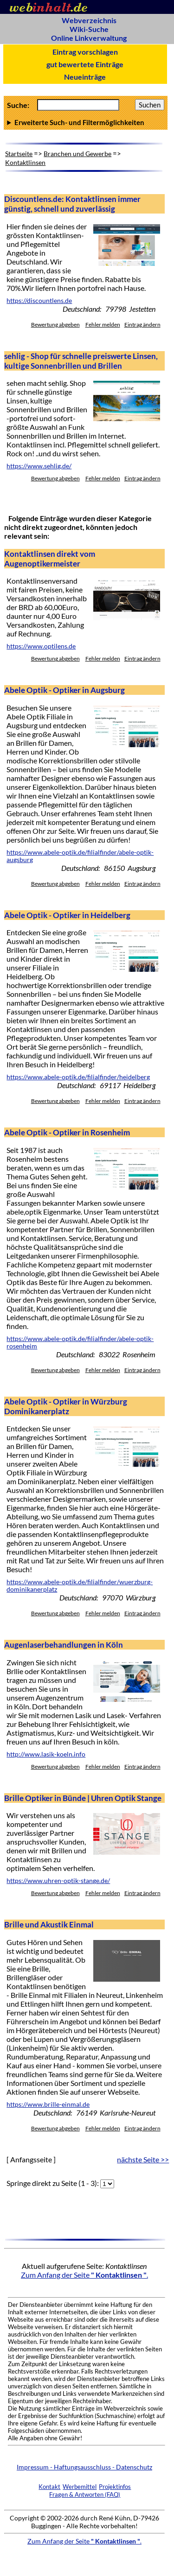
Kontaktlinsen (25, 162)
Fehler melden (102, 324)
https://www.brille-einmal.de (48, 2104)
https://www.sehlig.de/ (38, 466)
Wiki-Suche (89, 29)
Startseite (18, 153)
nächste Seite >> (143, 2159)
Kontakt (49, 2486)
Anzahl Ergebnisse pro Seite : (85, 122)
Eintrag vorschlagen (85, 51)
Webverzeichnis (89, 20)
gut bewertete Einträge (85, 64)
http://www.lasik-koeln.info (45, 1754)
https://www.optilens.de (41, 646)
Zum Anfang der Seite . (84, 2274)
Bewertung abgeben (55, 324)
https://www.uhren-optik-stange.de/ (58, 1880)
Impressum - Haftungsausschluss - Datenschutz (84, 2467)
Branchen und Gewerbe (77, 153)
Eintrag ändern (142, 324)
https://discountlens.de (39, 300)
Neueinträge (85, 76)
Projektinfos (115, 2486)
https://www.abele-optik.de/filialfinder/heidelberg (78, 1077)
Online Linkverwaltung (89, 37)
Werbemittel (80, 2486)
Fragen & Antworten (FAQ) (84, 2494)
